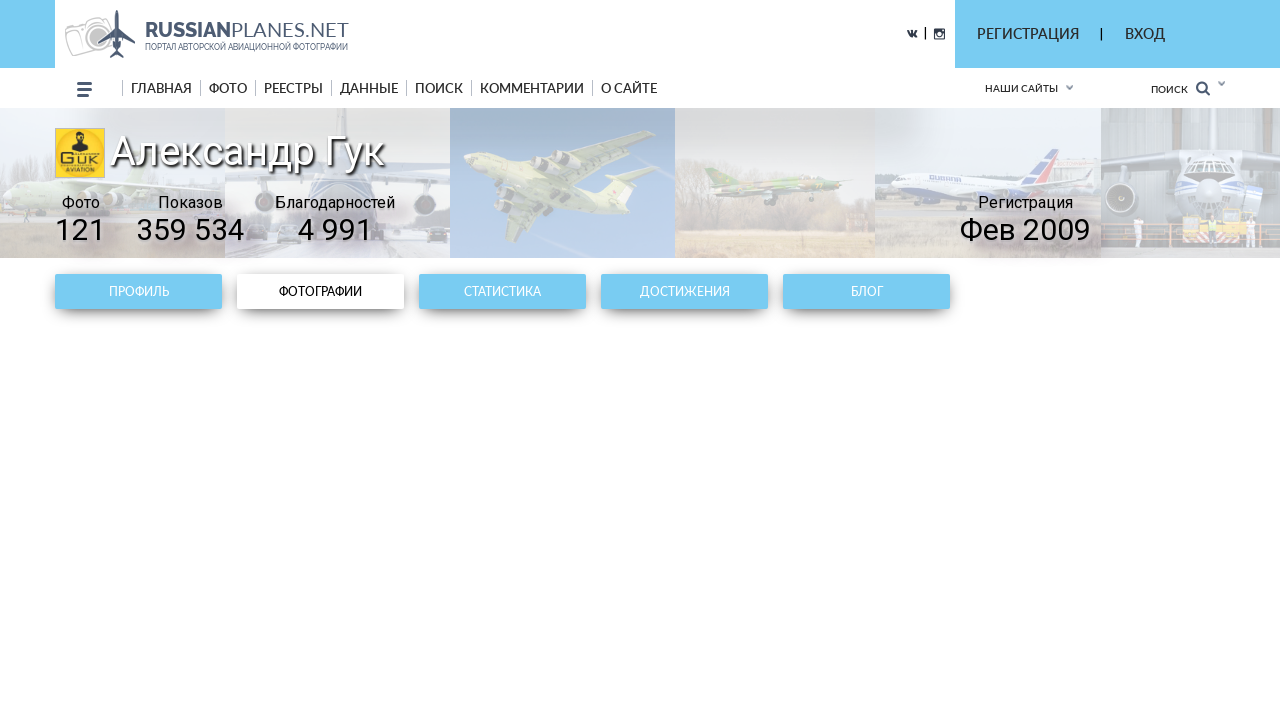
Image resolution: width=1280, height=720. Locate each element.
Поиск (1180, 88)
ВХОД (1145, 33)
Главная (161, 88)
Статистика (502, 291)
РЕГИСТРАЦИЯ (1028, 33)
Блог (867, 291)
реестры (293, 88)
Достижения (685, 291)
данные (369, 88)
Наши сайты (1021, 88)
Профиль (139, 291)
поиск (439, 88)
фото (228, 88)
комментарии (532, 88)
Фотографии (320, 291)
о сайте (629, 88)
